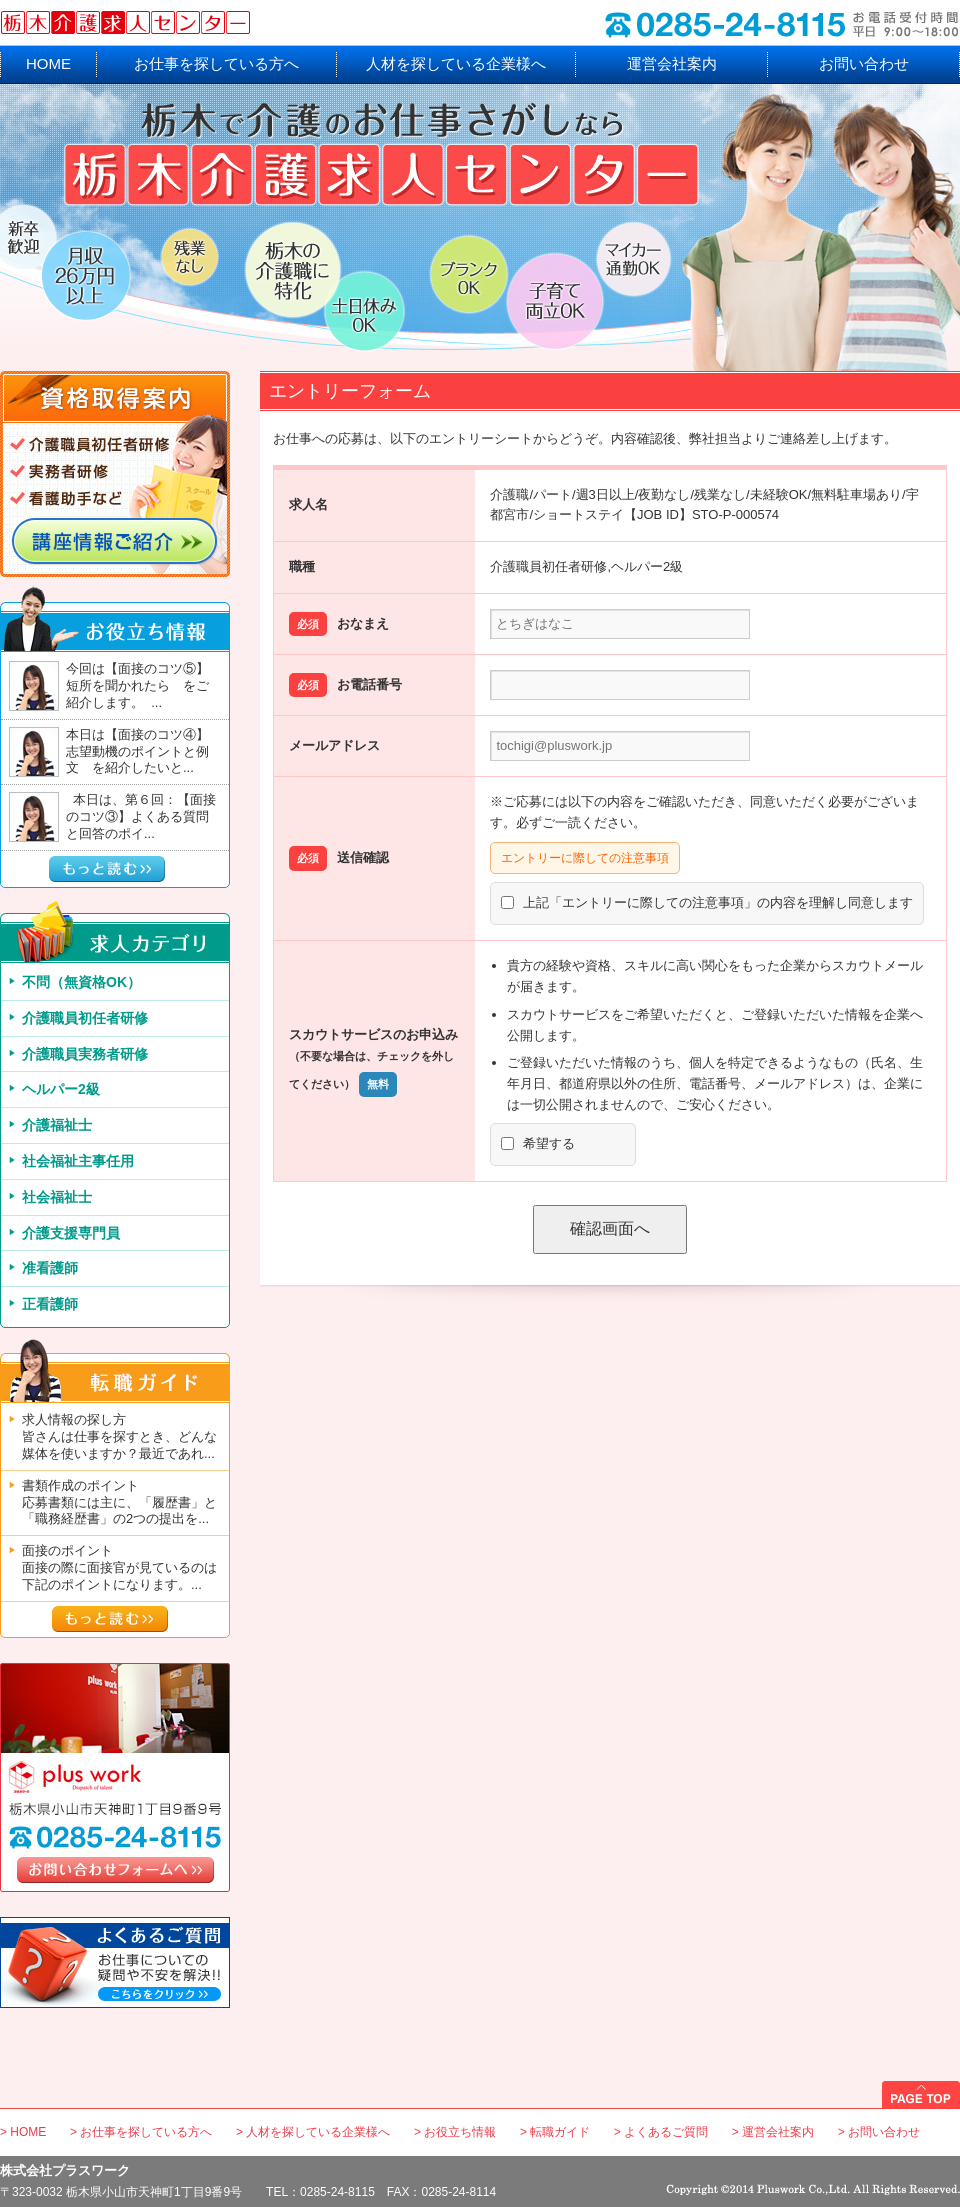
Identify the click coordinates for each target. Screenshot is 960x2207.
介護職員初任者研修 (85, 1018)
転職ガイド (560, 2132)
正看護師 (50, 1304)
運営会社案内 (672, 63)
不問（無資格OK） (81, 982)
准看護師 (50, 1268)
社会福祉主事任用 (78, 1161)
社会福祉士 (57, 1197)
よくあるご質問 (666, 2132)
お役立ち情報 (460, 2132)
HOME (48, 63)
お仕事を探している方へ (216, 63)
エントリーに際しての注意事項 (585, 858)
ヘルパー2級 (61, 1089)
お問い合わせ (864, 63)
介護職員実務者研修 (85, 1054)
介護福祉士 (57, 1125)
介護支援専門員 (71, 1233)
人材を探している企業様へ (456, 63)
